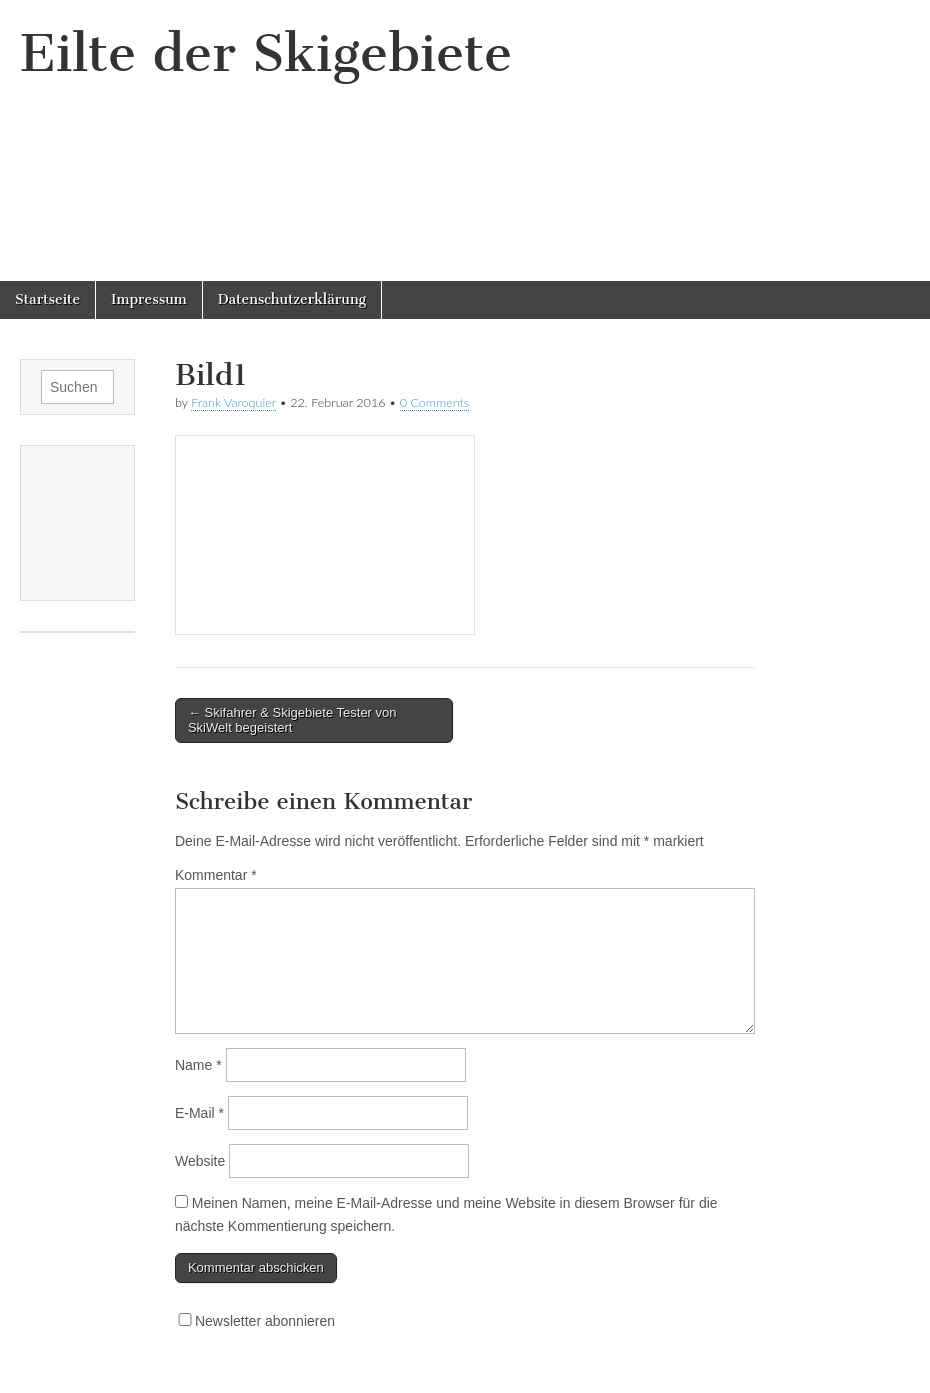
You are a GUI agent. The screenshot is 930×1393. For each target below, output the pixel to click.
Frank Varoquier (233, 402)
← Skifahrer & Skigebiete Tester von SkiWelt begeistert (292, 720)
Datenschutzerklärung (292, 299)
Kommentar (216, 875)
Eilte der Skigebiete (266, 53)
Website (200, 1161)
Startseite (47, 299)
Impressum (149, 299)
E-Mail (199, 1113)
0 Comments (435, 402)
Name (198, 1065)
